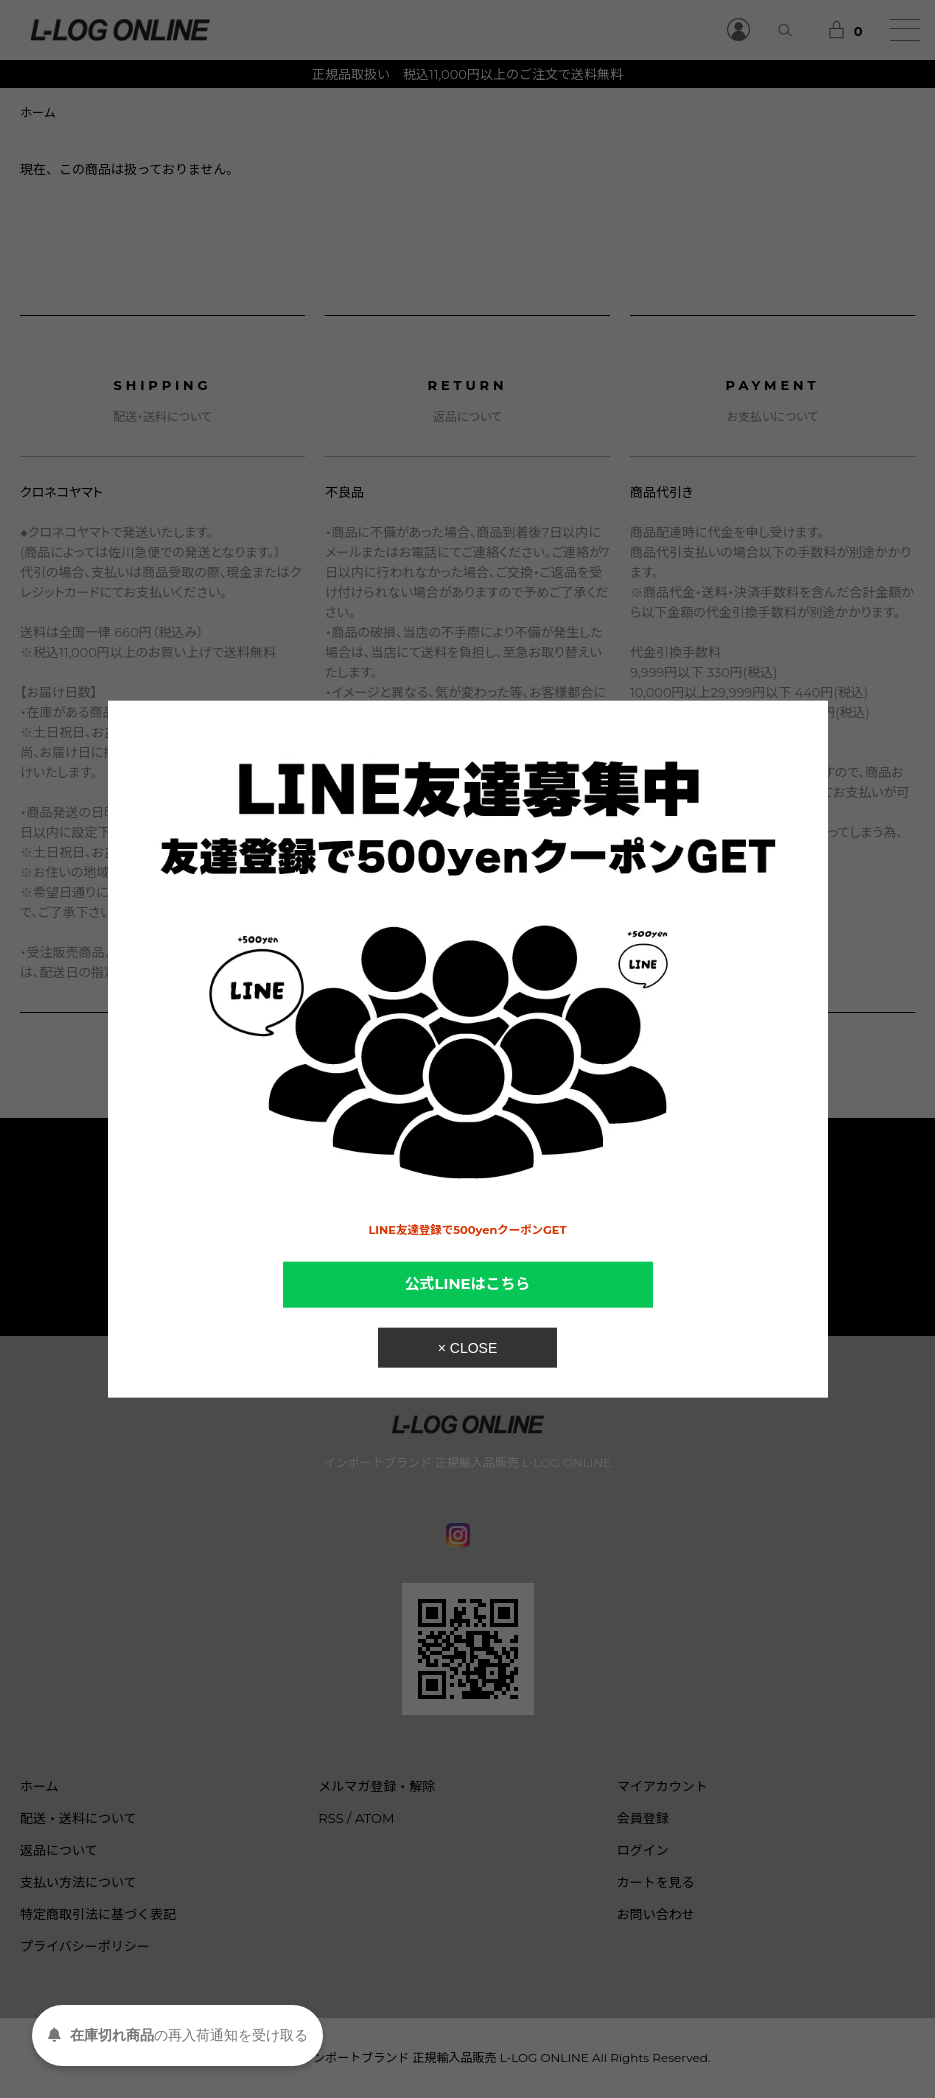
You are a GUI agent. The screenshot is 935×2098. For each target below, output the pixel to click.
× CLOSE (468, 1347)
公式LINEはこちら (468, 1284)
